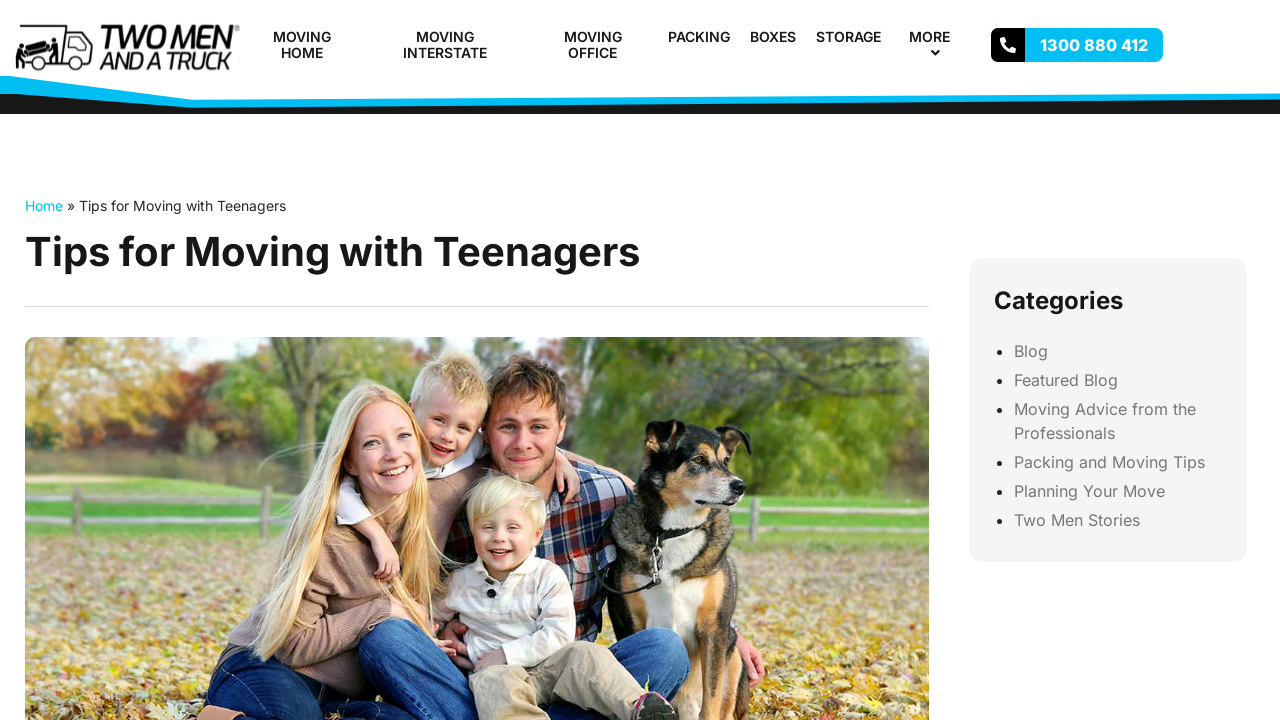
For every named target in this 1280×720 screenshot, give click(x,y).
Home (44, 205)
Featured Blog (1066, 380)
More (938, 45)
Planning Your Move (1089, 491)
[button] (958, 36)
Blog (1031, 351)
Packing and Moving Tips (1109, 462)
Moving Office (593, 45)
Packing (699, 36)
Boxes (773, 36)
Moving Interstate (445, 45)
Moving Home (302, 45)
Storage (848, 36)
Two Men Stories (1077, 520)
